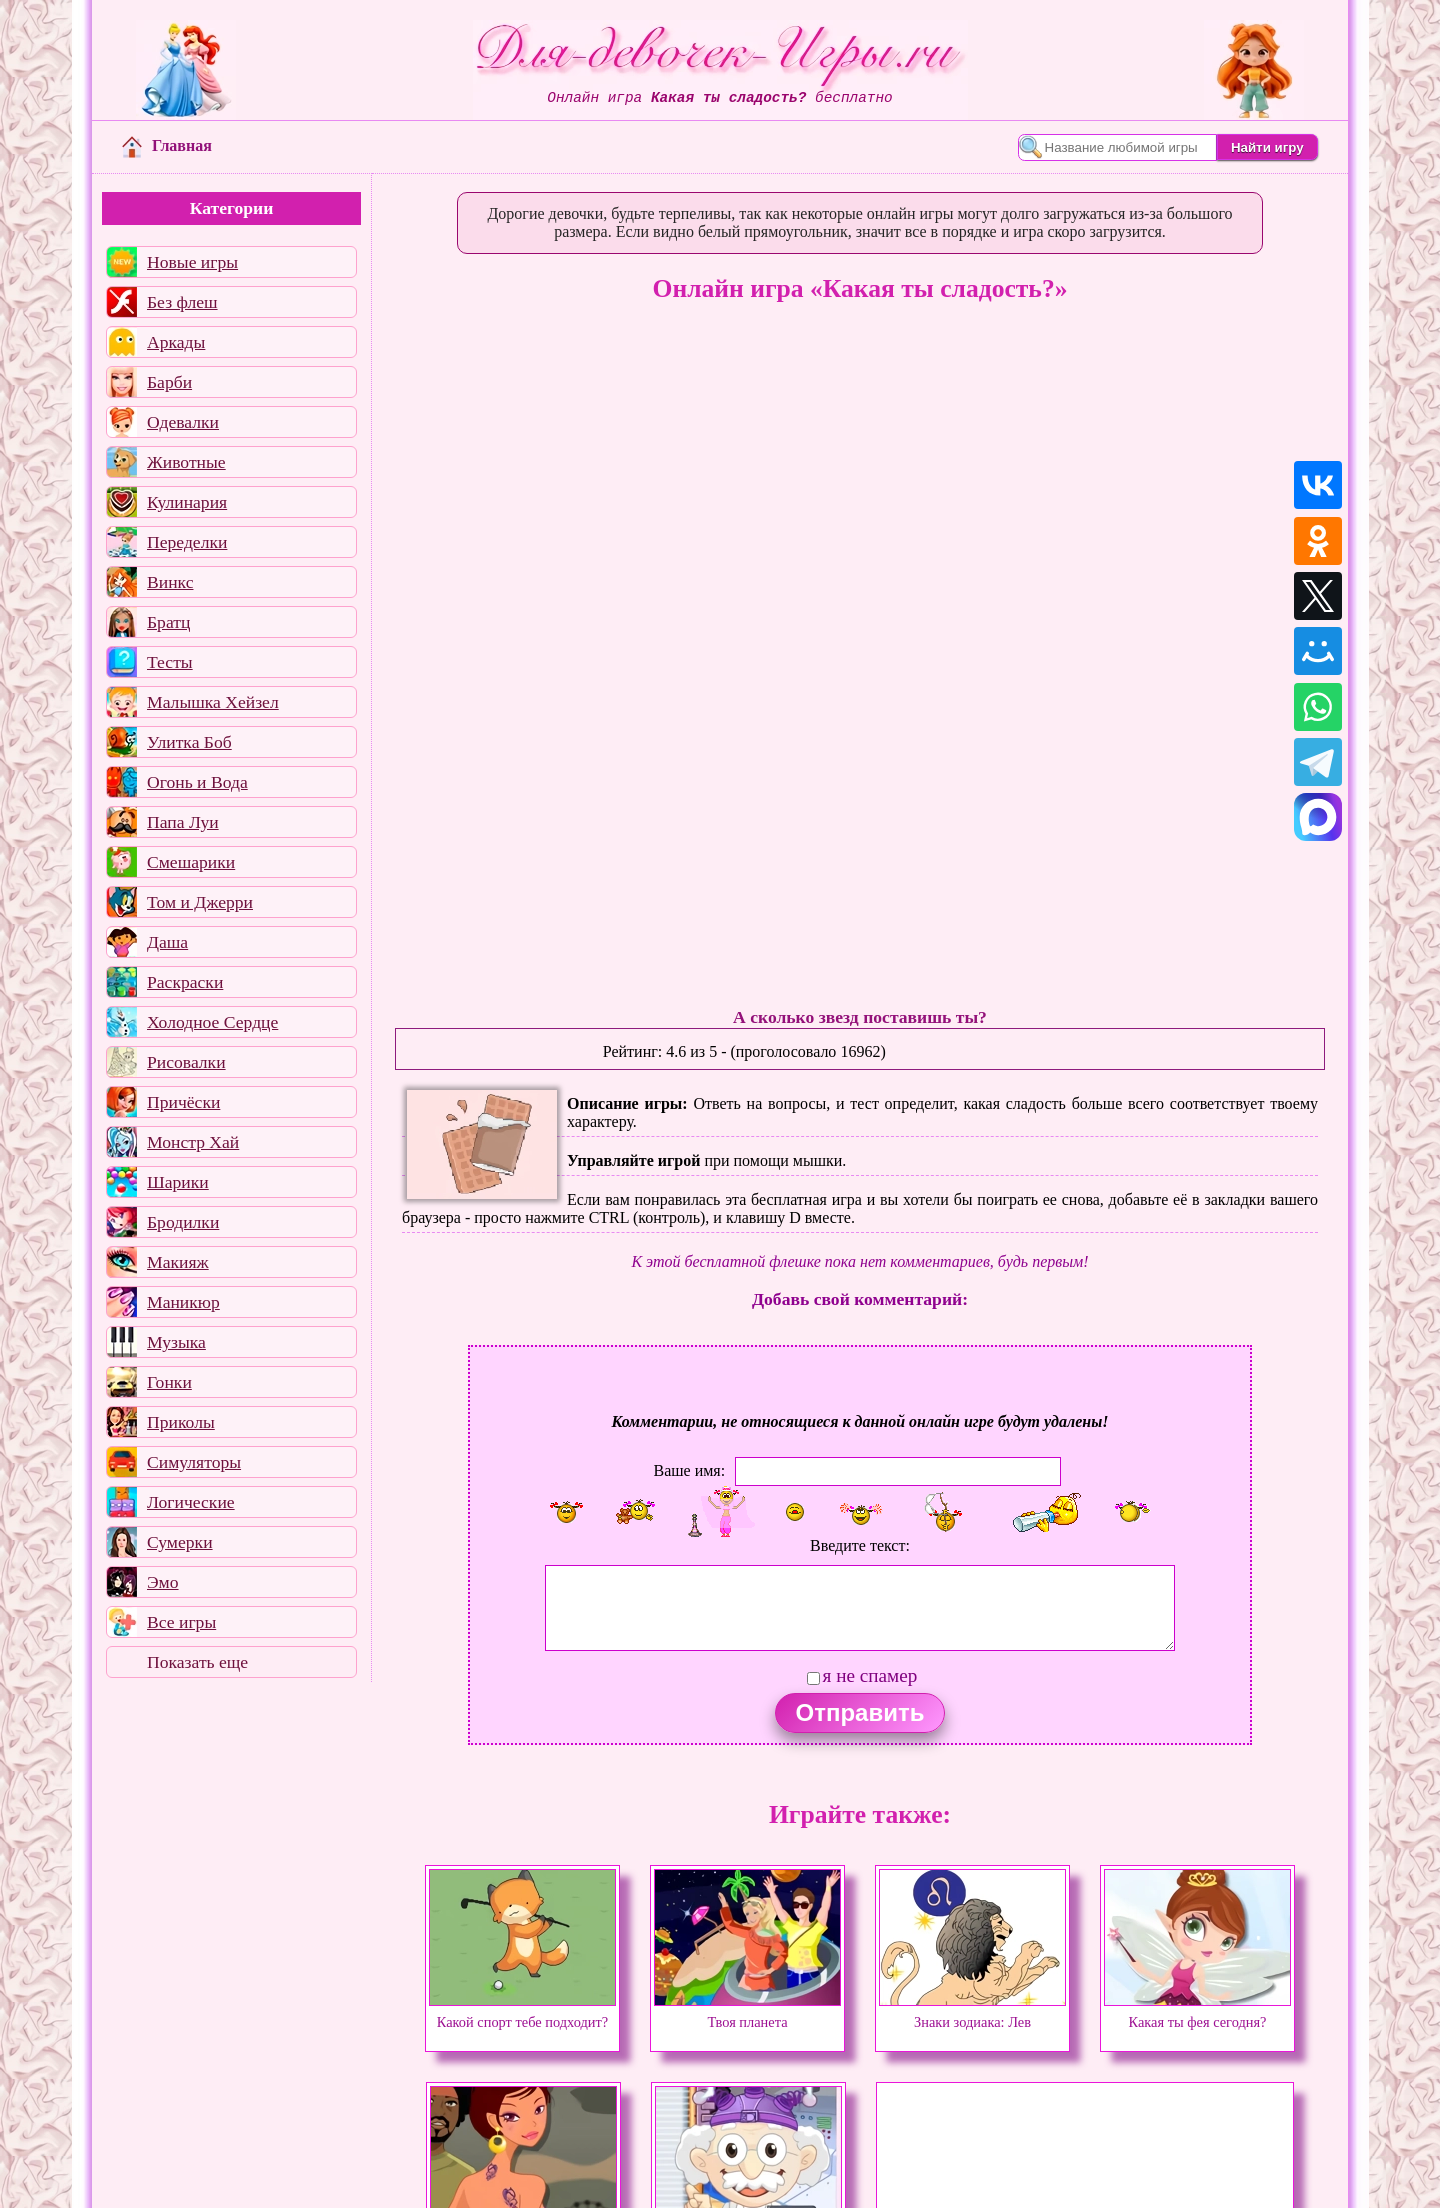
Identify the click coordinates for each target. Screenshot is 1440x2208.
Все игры (181, 1622)
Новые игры (192, 262)
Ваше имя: (689, 1470)
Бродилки (183, 1222)
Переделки (187, 542)
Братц (168, 622)
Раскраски (185, 982)
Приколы (181, 1422)
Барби (169, 382)
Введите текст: (860, 1545)
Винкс (170, 582)
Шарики (178, 1182)
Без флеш (182, 302)
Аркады (176, 342)
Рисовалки (186, 1062)
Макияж (178, 1262)
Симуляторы (194, 1462)
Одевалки (183, 422)
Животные (186, 462)
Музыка (176, 1342)
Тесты (170, 662)
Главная (167, 145)
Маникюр (183, 1302)
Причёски (183, 1102)
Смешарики (191, 862)
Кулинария (187, 502)
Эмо (163, 1582)
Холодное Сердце (212, 1022)
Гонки (169, 1382)
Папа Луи (183, 822)
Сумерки (180, 1542)
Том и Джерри (200, 902)
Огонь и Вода (197, 782)
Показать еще (197, 1662)
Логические (191, 1502)
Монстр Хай (193, 1142)
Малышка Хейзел (213, 702)
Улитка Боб (189, 742)
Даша (167, 942)
